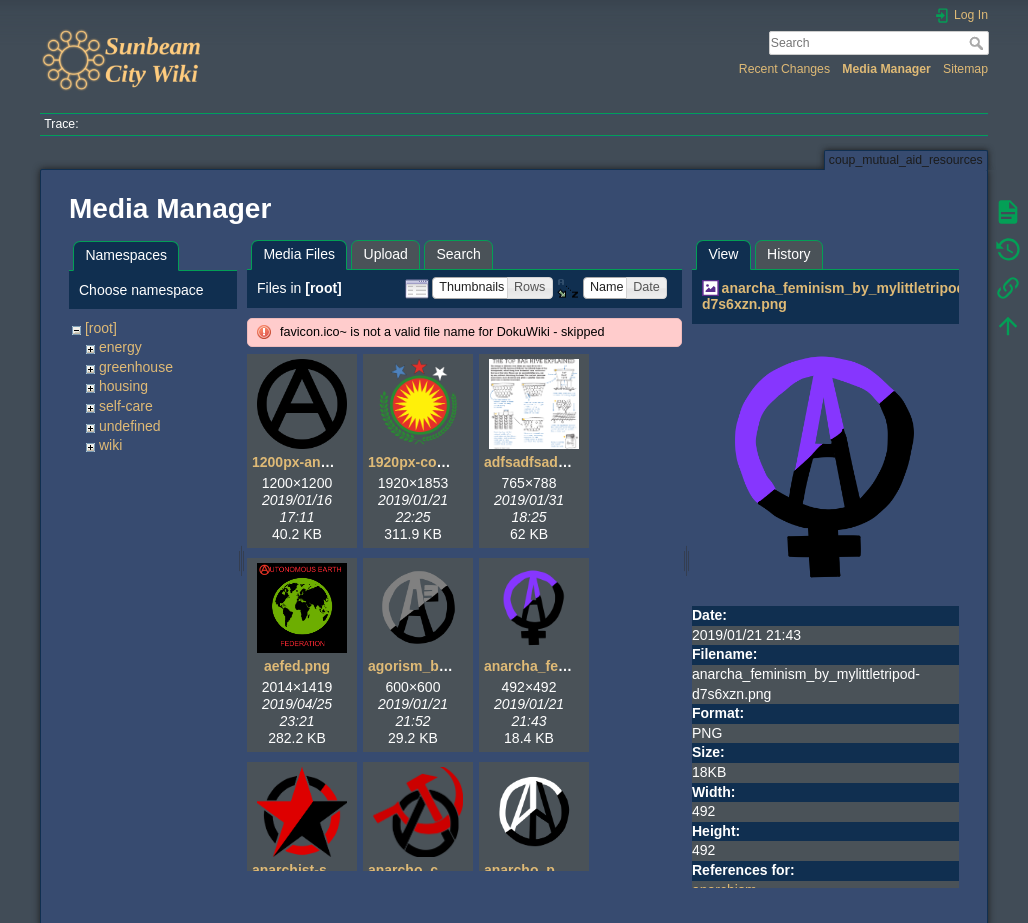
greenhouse (136, 367)
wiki (110, 445)
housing (123, 386)
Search (978, 43)
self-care (126, 406)
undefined (130, 426)
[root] (101, 328)
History (789, 254)
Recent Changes (784, 69)
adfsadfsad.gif (531, 462)
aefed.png (297, 666)
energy (120, 347)
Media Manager (886, 69)
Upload (386, 254)
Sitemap (965, 69)
